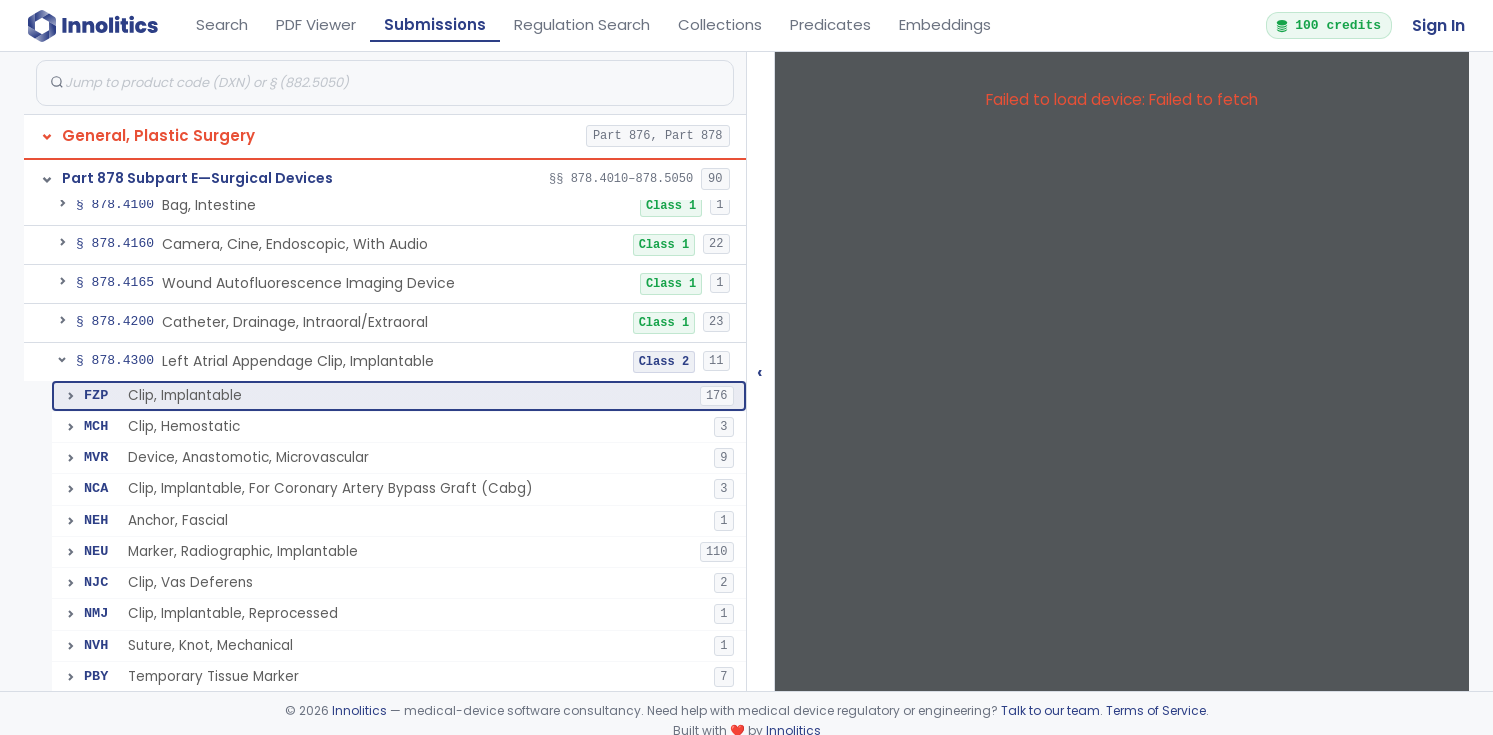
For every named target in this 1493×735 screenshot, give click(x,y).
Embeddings (945, 24)
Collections (720, 24)
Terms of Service (1156, 710)
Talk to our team (1050, 710)
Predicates (830, 24)
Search (222, 24)
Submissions (435, 24)
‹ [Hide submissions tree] (760, 371)
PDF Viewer (316, 24)
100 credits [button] (1328, 25)
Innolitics (359, 710)
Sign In (1438, 25)
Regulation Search (582, 24)
